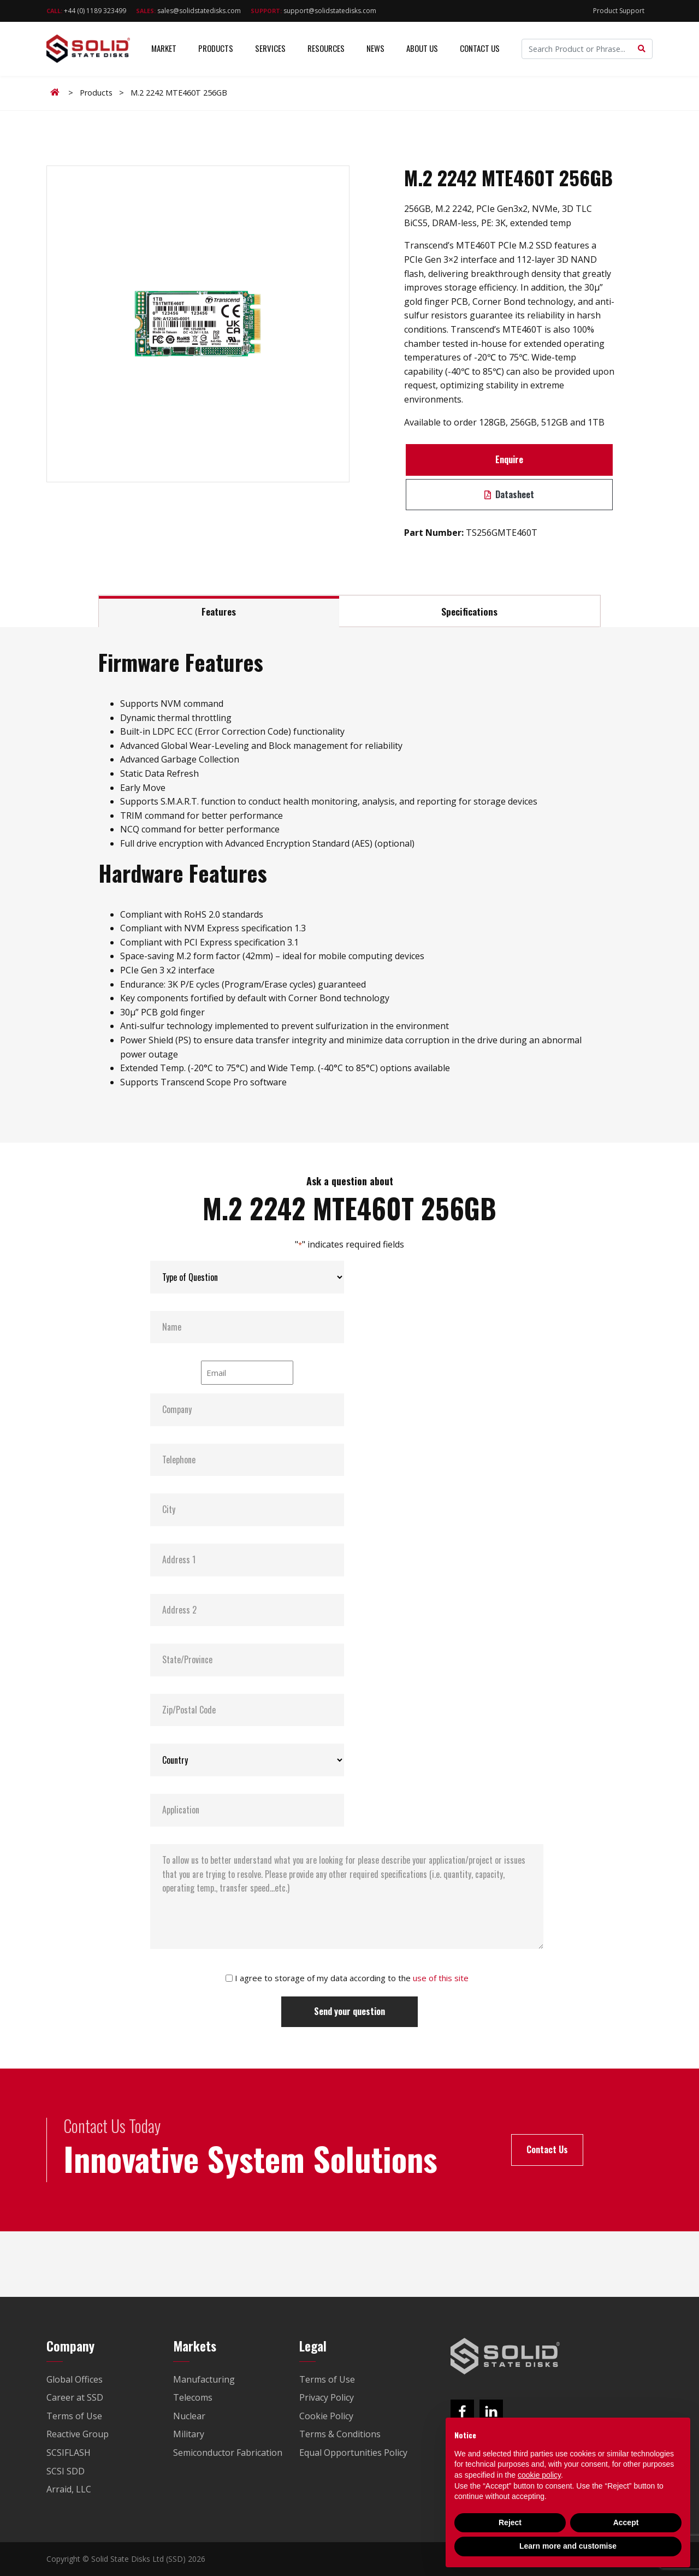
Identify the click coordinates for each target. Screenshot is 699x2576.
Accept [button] (626, 2522)
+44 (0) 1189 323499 (86, 10)
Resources (326, 49)
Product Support (618, 10)
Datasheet (509, 494)
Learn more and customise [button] (568, 2546)
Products (215, 49)
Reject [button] (510, 2522)
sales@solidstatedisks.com (188, 10)
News (375, 49)
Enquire (509, 459)
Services (270, 49)
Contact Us (480, 49)
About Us (422, 49)
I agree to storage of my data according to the (352, 1977)
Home (56, 92)
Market (163, 49)
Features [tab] (219, 611)
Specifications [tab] (469, 611)
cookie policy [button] (539, 2475)
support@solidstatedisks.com (313, 10)
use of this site (441, 1977)
